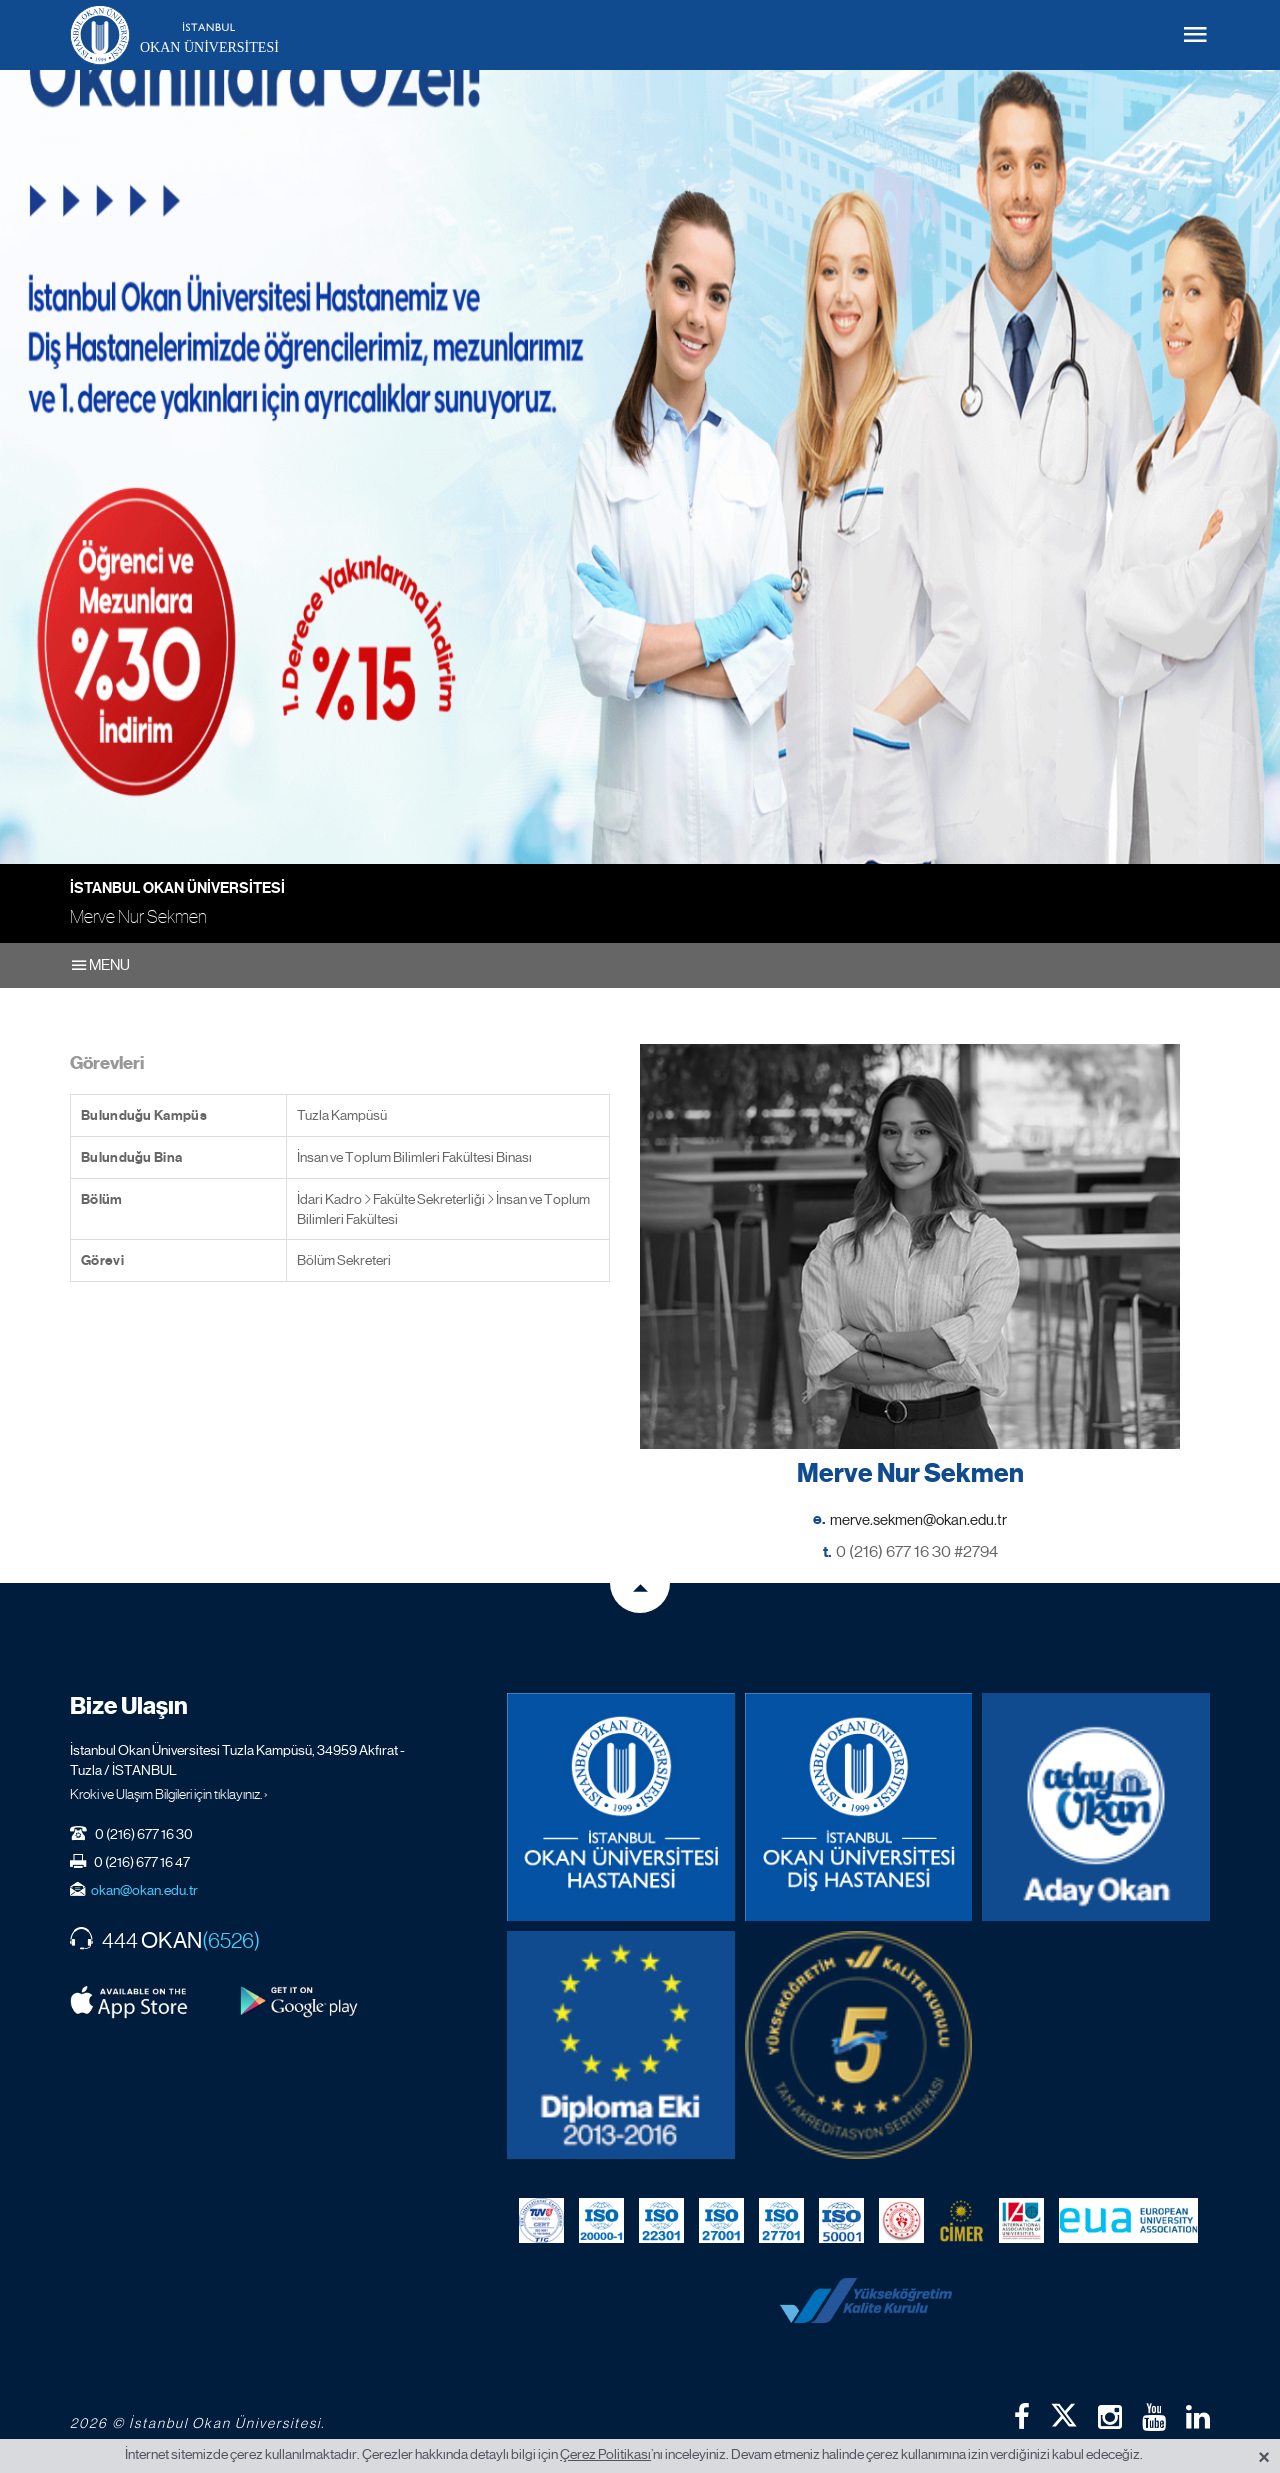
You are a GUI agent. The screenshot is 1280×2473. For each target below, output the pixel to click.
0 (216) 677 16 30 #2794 (917, 1551)
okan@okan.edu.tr (144, 1890)
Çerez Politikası (605, 2454)
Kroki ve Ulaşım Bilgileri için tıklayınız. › (169, 1794)
